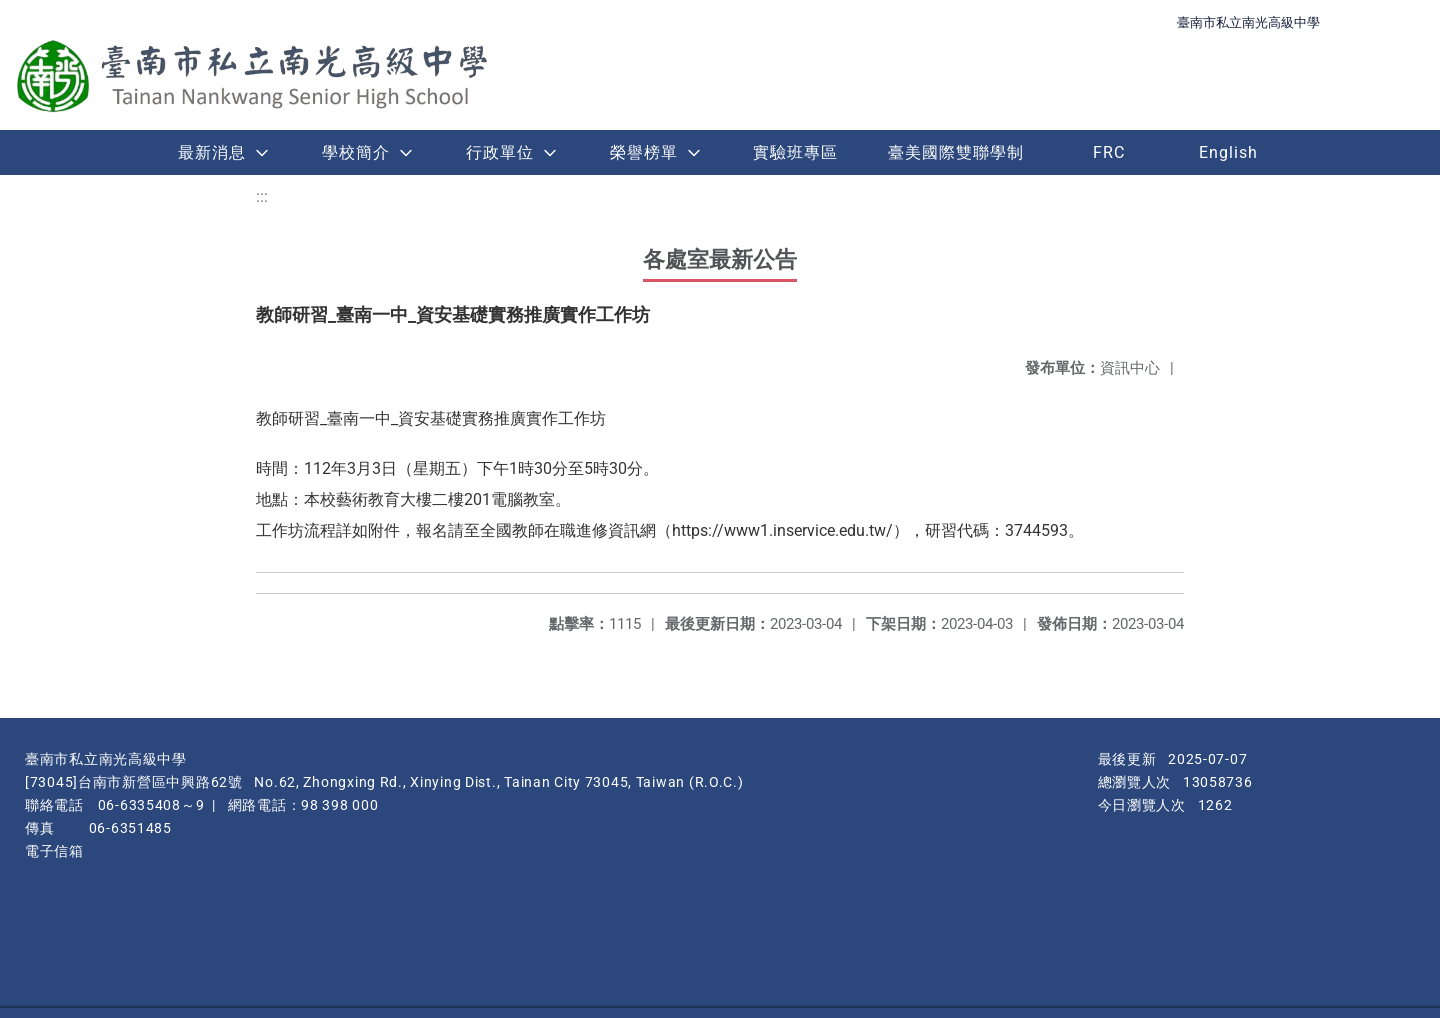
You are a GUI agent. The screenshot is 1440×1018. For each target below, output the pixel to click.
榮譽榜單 (644, 152)
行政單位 (500, 152)
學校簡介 (356, 152)
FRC (1109, 152)
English (1228, 152)
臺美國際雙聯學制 (956, 152)
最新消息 (212, 152)
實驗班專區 (795, 152)
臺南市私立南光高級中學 (1248, 22)
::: (262, 196)
